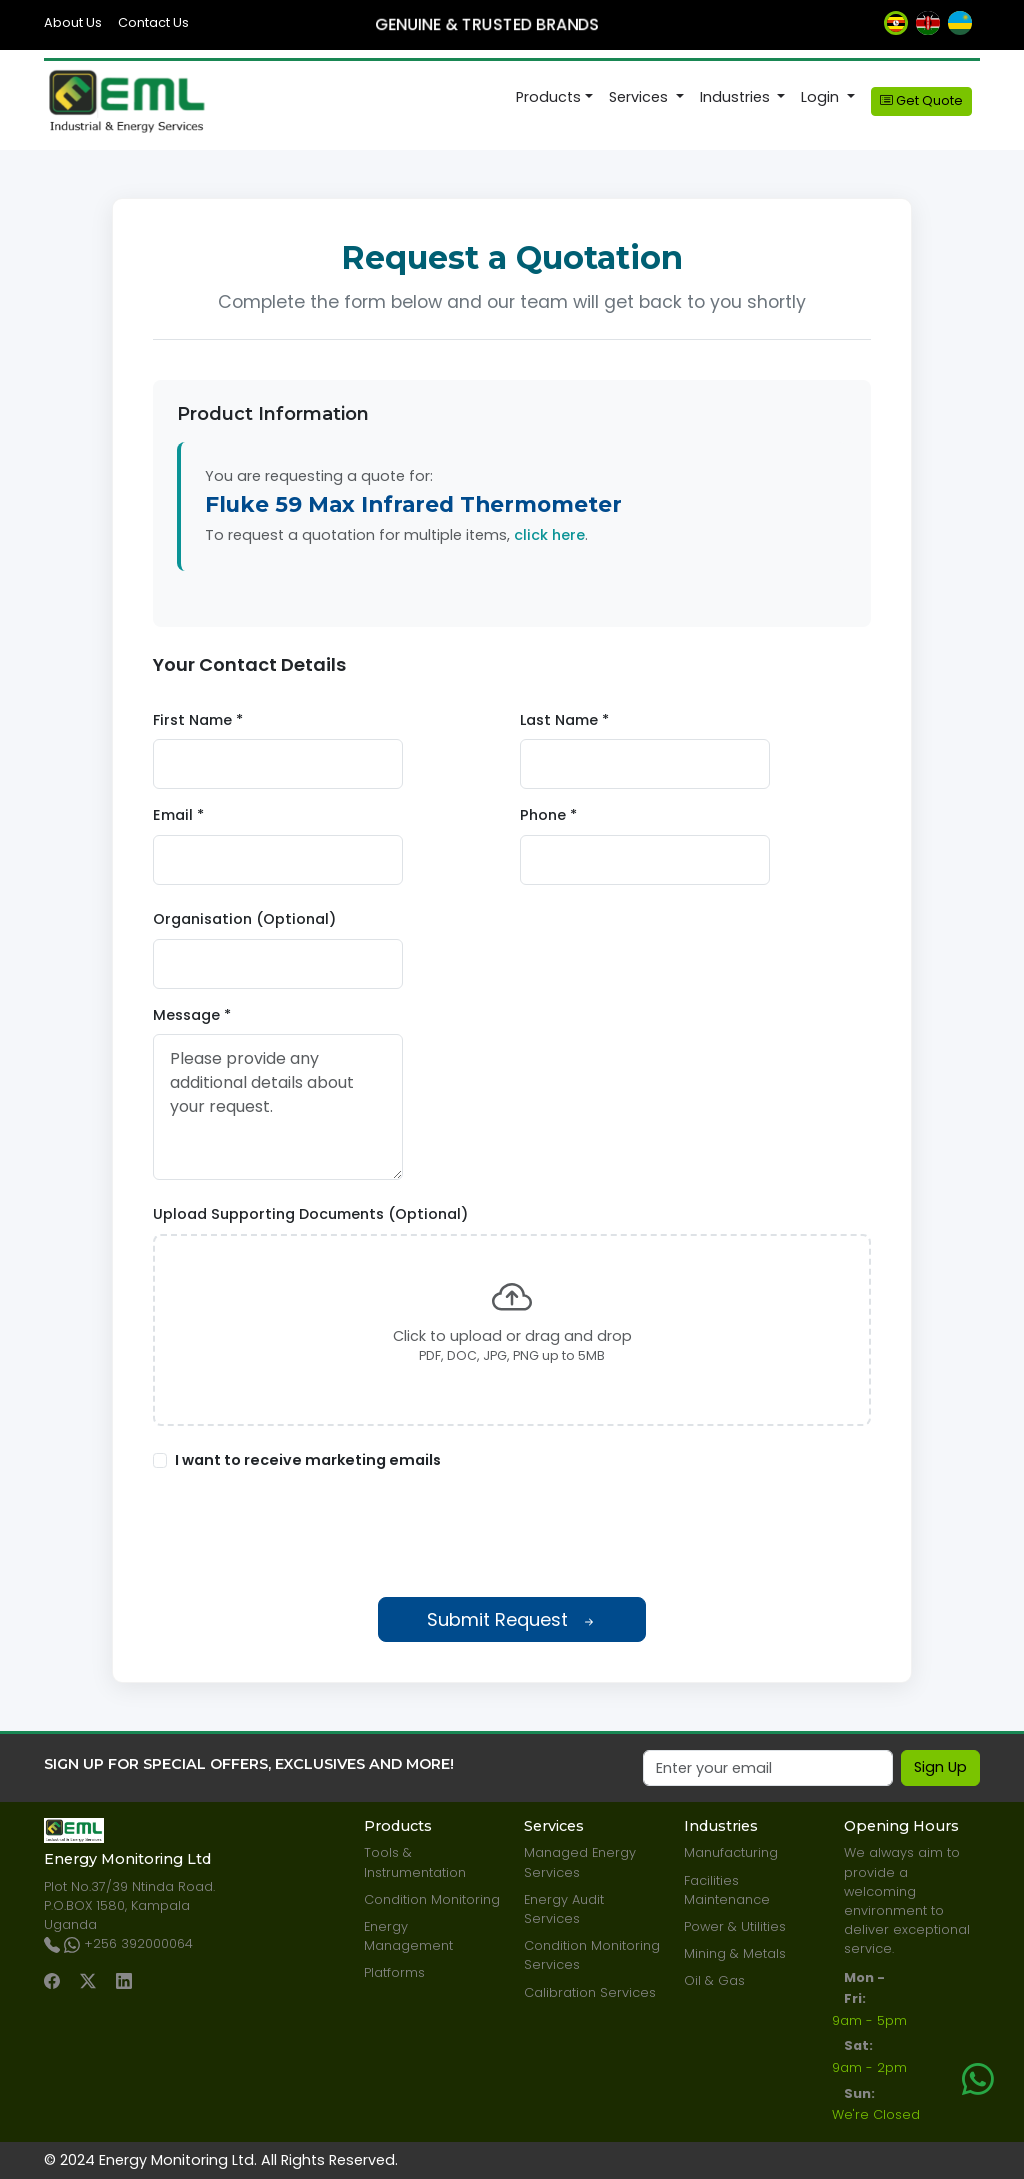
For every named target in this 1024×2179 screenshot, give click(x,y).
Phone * (548, 815)
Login (822, 97)
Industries (737, 97)
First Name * (198, 720)
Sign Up (940, 1767)
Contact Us (153, 22)
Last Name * (564, 720)
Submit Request (512, 1619)
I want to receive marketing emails (308, 1460)
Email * (178, 815)
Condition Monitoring (432, 1899)
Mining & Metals (735, 1953)
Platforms (394, 1972)
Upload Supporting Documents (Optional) (310, 1214)
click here (549, 535)
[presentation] (512, 1534)
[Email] (768, 1768)
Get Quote (921, 100)
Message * (192, 1015)
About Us (73, 22)
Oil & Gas (714, 1980)
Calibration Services (590, 1992)
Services (640, 97)
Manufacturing (731, 1852)
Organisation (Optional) (244, 919)
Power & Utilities (735, 1926)
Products (548, 97)
